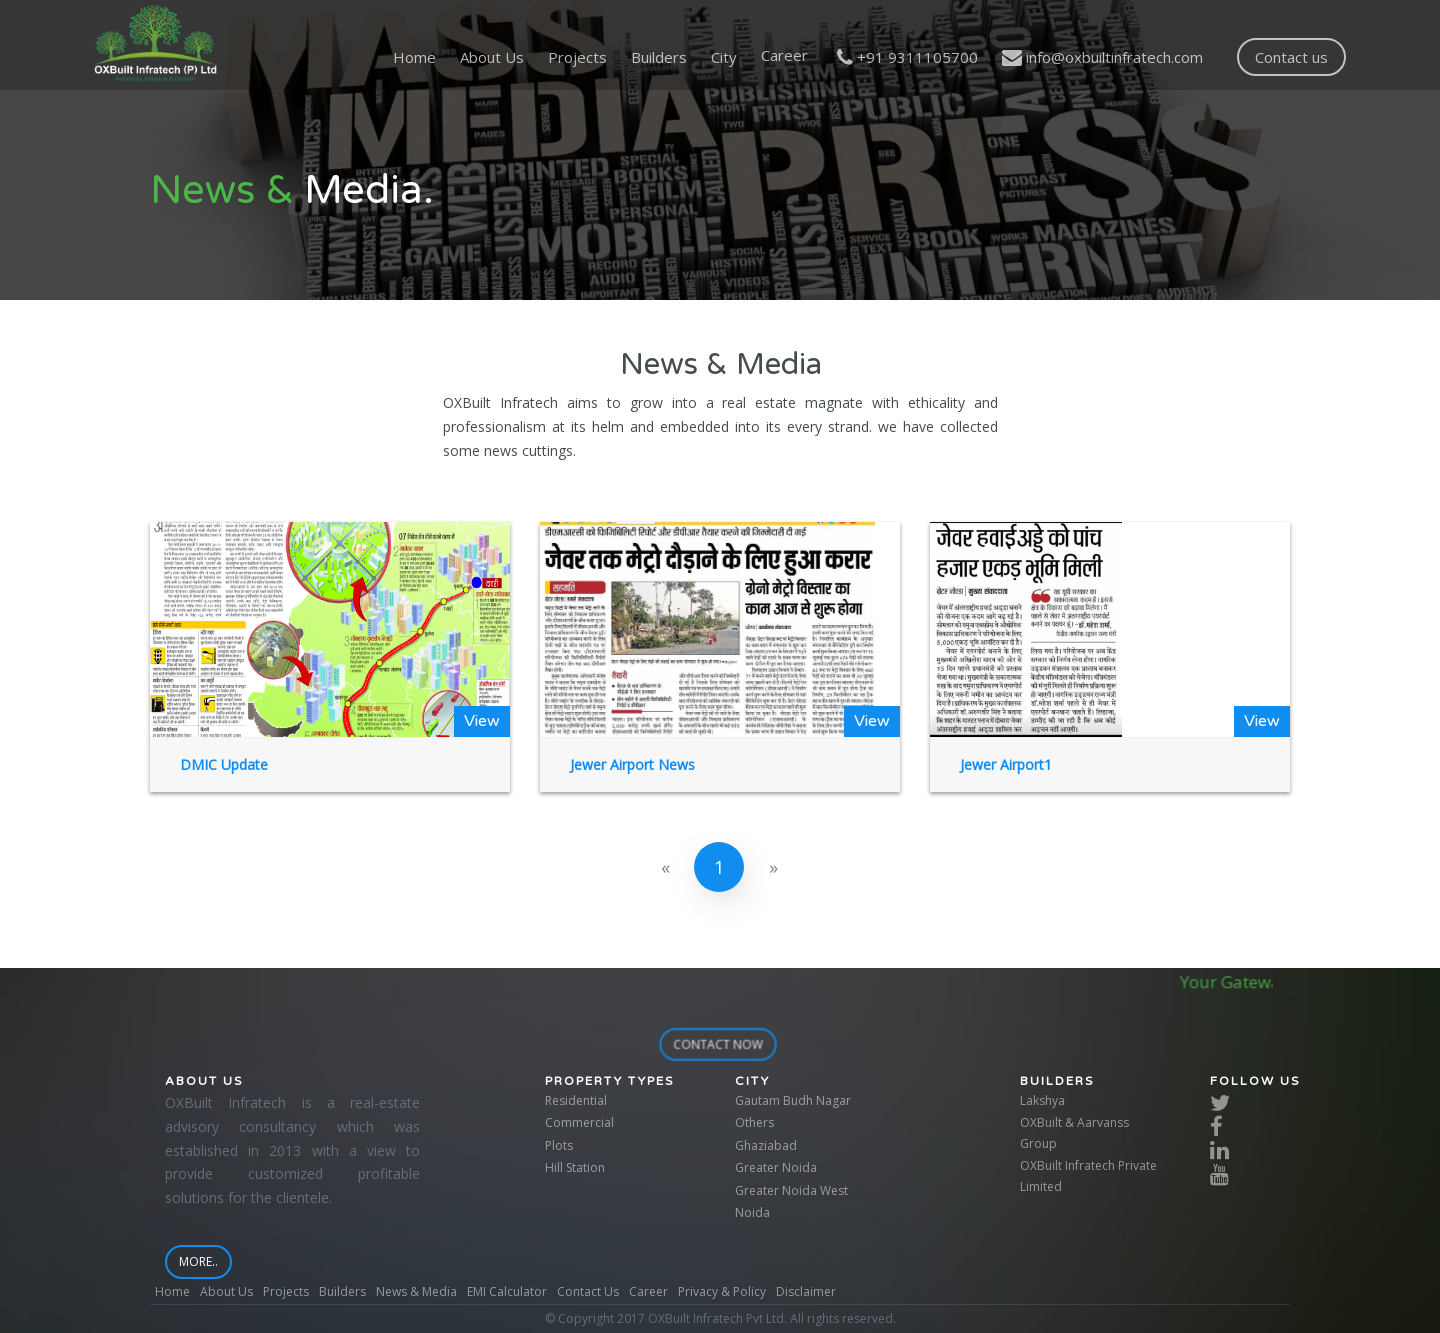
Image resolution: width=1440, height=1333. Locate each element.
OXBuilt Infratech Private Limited (1088, 1175)
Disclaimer (806, 1291)
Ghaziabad (766, 1145)
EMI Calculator (507, 1291)
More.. (204, 1261)
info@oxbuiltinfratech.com (1102, 57)
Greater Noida (776, 1167)
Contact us (1291, 57)
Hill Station (575, 1167)
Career (648, 1291)
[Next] (773, 867)
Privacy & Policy (722, 1291)
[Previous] (665, 867)
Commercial (579, 1122)
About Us (492, 57)
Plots (559, 1145)
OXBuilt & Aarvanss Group (1074, 1132)
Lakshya (1042, 1100)
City (724, 57)
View (482, 721)
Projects (577, 57)
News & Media (416, 1291)
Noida (752, 1212)
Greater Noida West (791, 1190)
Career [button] (784, 55)
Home (414, 57)
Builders (659, 57)
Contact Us (588, 1291)
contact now (723, 1044)
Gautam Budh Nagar (793, 1100)
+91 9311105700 (907, 57)
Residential (576, 1100)
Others (754, 1122)
